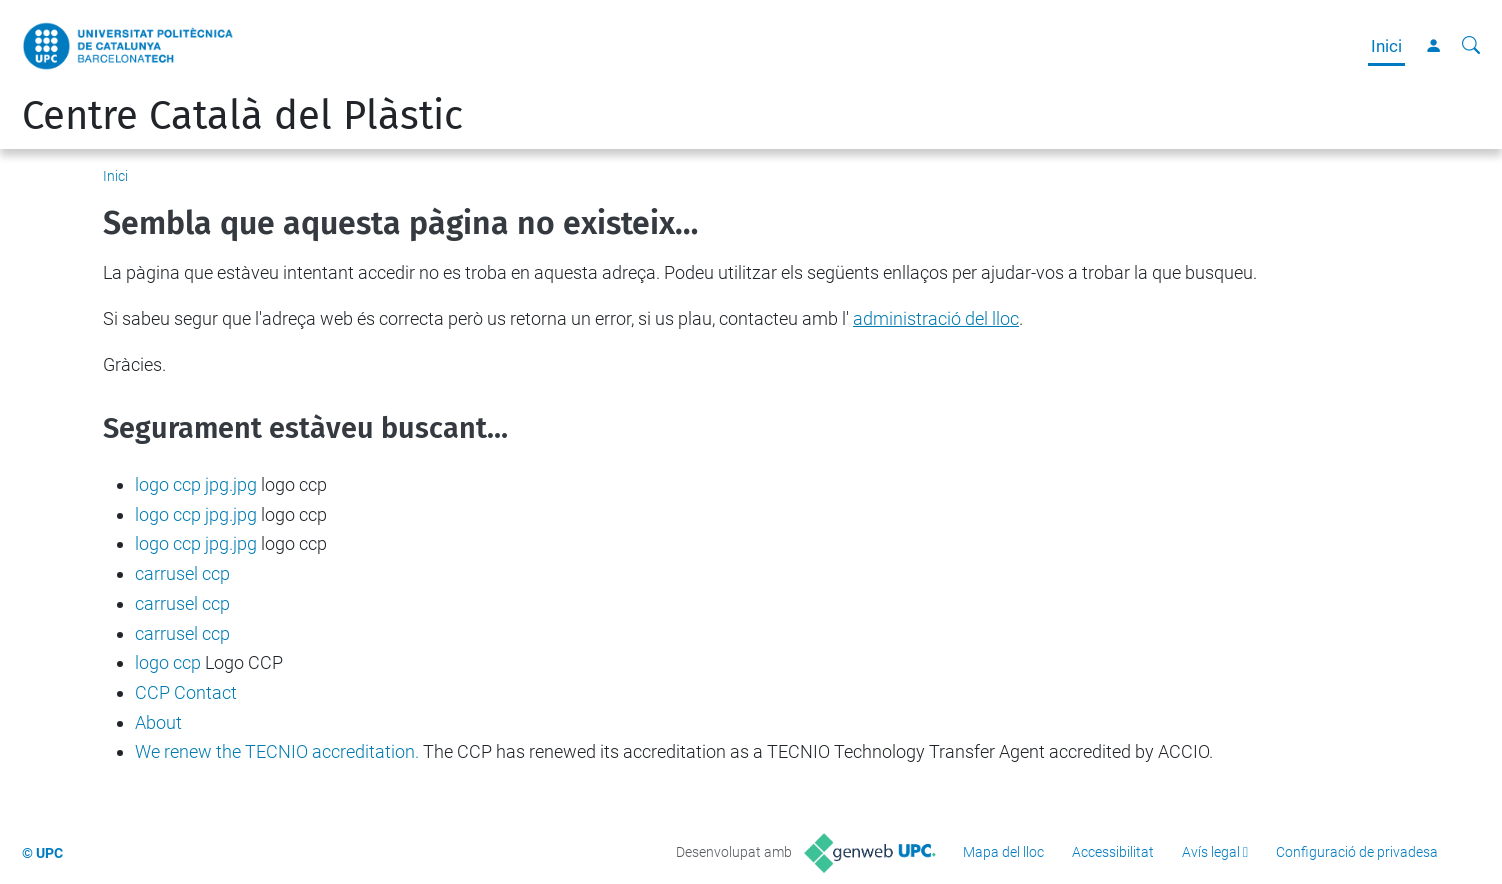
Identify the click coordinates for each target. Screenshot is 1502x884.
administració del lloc (936, 318)
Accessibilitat (1113, 852)
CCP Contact (186, 692)
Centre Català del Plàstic (242, 116)
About (158, 722)
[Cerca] (1471, 46)
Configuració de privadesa (1357, 852)
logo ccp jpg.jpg (196, 484)
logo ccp (168, 662)
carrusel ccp (182, 573)
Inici (1386, 46)
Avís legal (1211, 852)
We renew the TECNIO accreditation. (277, 751)
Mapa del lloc (1003, 852)
